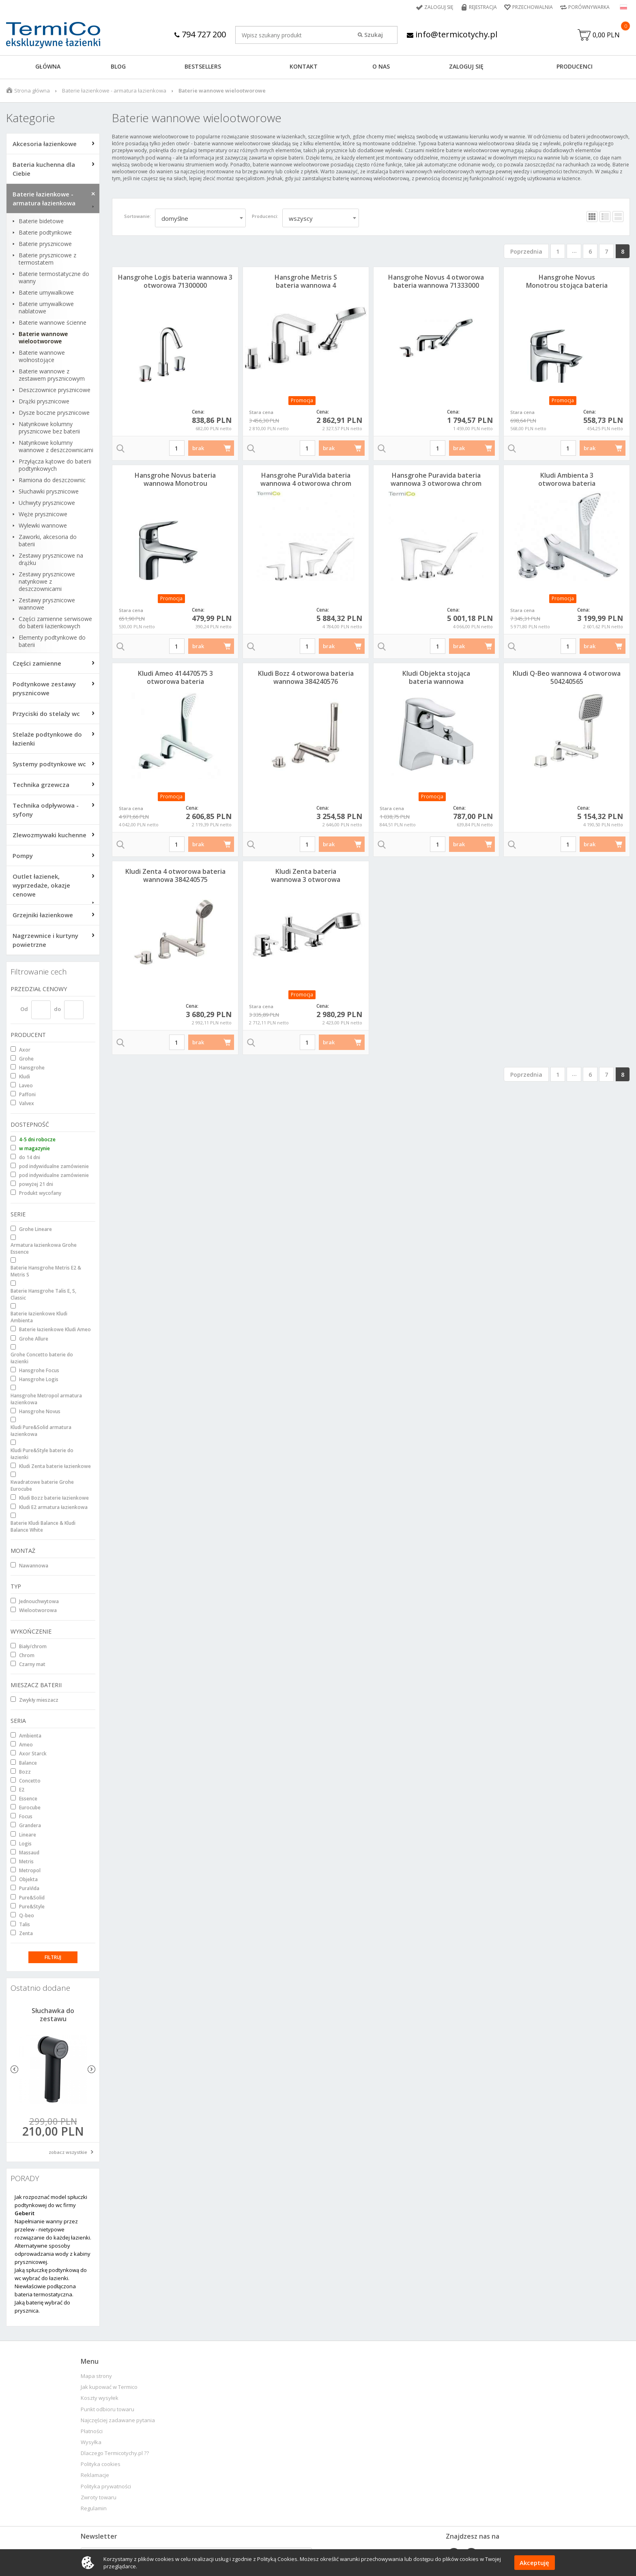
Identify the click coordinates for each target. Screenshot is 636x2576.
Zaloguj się (438, 7)
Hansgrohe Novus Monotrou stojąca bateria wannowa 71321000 (567, 285)
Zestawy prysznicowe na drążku (51, 559)
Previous (14, 2069)
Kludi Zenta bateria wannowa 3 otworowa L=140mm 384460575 (305, 879)
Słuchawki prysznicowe (49, 491)
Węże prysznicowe (43, 514)
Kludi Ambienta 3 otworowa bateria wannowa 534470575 (567, 483)
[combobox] (200, 218)
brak (198, 448)
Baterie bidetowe (41, 221)
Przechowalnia (532, 7)
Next (91, 2069)
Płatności (92, 2431)
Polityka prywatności (106, 2486)
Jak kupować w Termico (109, 2387)
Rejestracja (483, 7)
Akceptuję (534, 2563)
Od (24, 1009)
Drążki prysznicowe (44, 401)
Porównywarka (589, 7)
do (57, 1009)
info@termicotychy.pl (452, 34)
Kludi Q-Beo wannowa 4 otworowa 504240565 (567, 677)
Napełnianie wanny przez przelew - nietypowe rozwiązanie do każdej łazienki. (53, 2229)
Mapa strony (96, 2376)
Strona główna (32, 90)
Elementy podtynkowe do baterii (52, 641)
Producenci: (265, 216)
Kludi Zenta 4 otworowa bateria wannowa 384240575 (175, 875)
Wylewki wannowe (43, 525)
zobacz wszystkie (68, 2152)
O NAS (381, 66)
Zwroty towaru (98, 2497)
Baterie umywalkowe (46, 292)
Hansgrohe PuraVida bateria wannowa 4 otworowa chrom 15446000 (305, 483)
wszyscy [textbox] (301, 218)
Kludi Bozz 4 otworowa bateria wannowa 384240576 (306, 677)
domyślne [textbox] (174, 218)
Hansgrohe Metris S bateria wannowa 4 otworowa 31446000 (305, 285)
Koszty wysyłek (99, 2398)
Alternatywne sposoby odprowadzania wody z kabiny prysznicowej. (52, 2254)
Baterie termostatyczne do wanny (54, 277)
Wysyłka (91, 2442)
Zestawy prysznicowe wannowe (47, 604)
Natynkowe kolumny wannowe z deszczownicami (56, 446)
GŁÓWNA (47, 66)
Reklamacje (95, 2475)
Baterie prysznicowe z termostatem (47, 259)
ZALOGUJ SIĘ (466, 66)
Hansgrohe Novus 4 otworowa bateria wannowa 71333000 (436, 281)
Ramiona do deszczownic (52, 480)
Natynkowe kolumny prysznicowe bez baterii (49, 427)
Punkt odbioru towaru (107, 2409)
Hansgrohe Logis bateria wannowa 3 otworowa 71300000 (175, 281)
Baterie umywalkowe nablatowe (46, 307)
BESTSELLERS (203, 66)
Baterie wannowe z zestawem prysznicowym (52, 375)
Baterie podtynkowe (45, 232)
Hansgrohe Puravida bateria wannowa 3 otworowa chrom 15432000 (436, 483)
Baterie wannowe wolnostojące (42, 356)
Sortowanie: (137, 216)
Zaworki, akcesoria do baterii (48, 540)
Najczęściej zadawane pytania (118, 2420)
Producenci (574, 66)
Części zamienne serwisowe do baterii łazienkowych (55, 622)
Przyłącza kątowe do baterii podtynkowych (55, 465)
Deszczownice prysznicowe (54, 390)
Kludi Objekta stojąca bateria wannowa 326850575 (436, 681)
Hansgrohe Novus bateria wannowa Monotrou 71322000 (175, 483)
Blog (118, 66)
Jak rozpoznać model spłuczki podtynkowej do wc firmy (51, 2205)
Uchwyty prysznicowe (47, 503)
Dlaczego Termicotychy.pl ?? (115, 2453)
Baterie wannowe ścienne (52, 322)
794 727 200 (200, 34)
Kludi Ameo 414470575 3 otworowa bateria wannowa (175, 681)
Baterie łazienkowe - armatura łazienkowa (114, 90)
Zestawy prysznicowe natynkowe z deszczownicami (47, 582)
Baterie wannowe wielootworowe (43, 337)
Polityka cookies (100, 2464)
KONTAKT (304, 66)
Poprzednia (526, 251)
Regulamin (94, 2508)
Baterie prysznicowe (45, 244)
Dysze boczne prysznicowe (54, 412)
